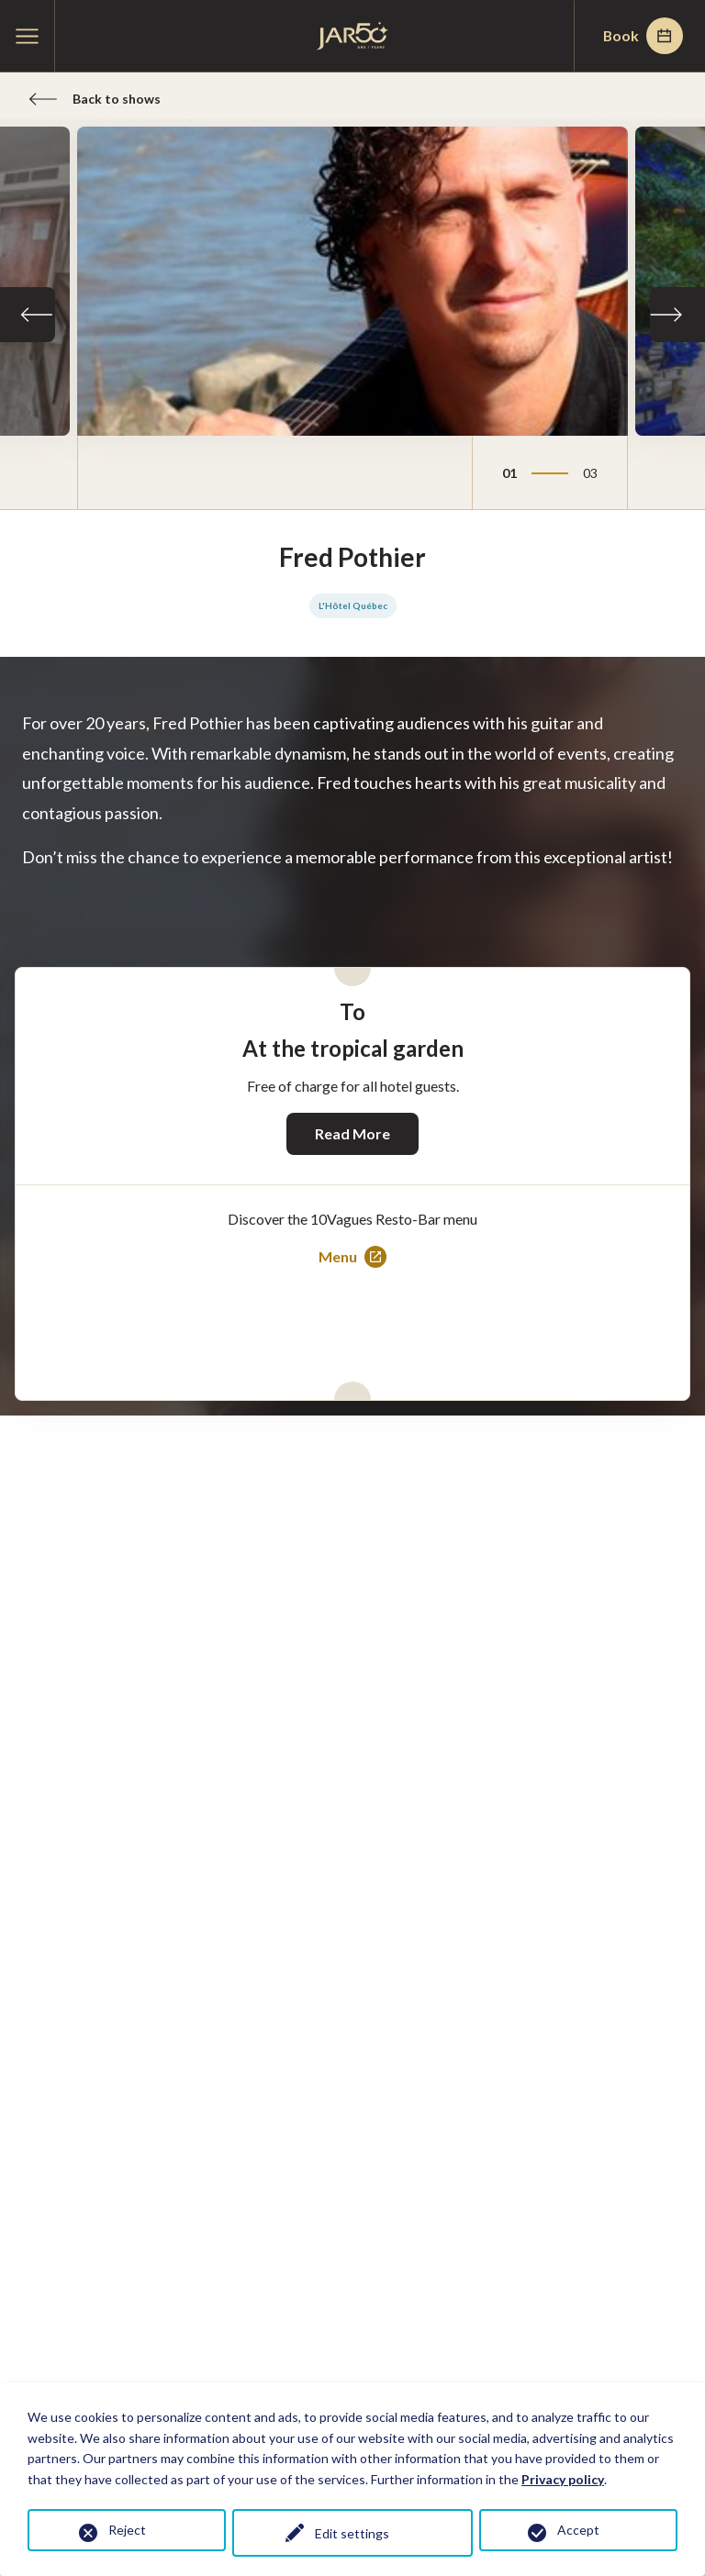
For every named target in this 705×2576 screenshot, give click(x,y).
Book (641, 35)
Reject (127, 2529)
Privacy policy (562, 2479)
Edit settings (353, 2533)
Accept (578, 2529)
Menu (352, 1258)
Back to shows (94, 98)
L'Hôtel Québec (353, 606)
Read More (352, 1133)
